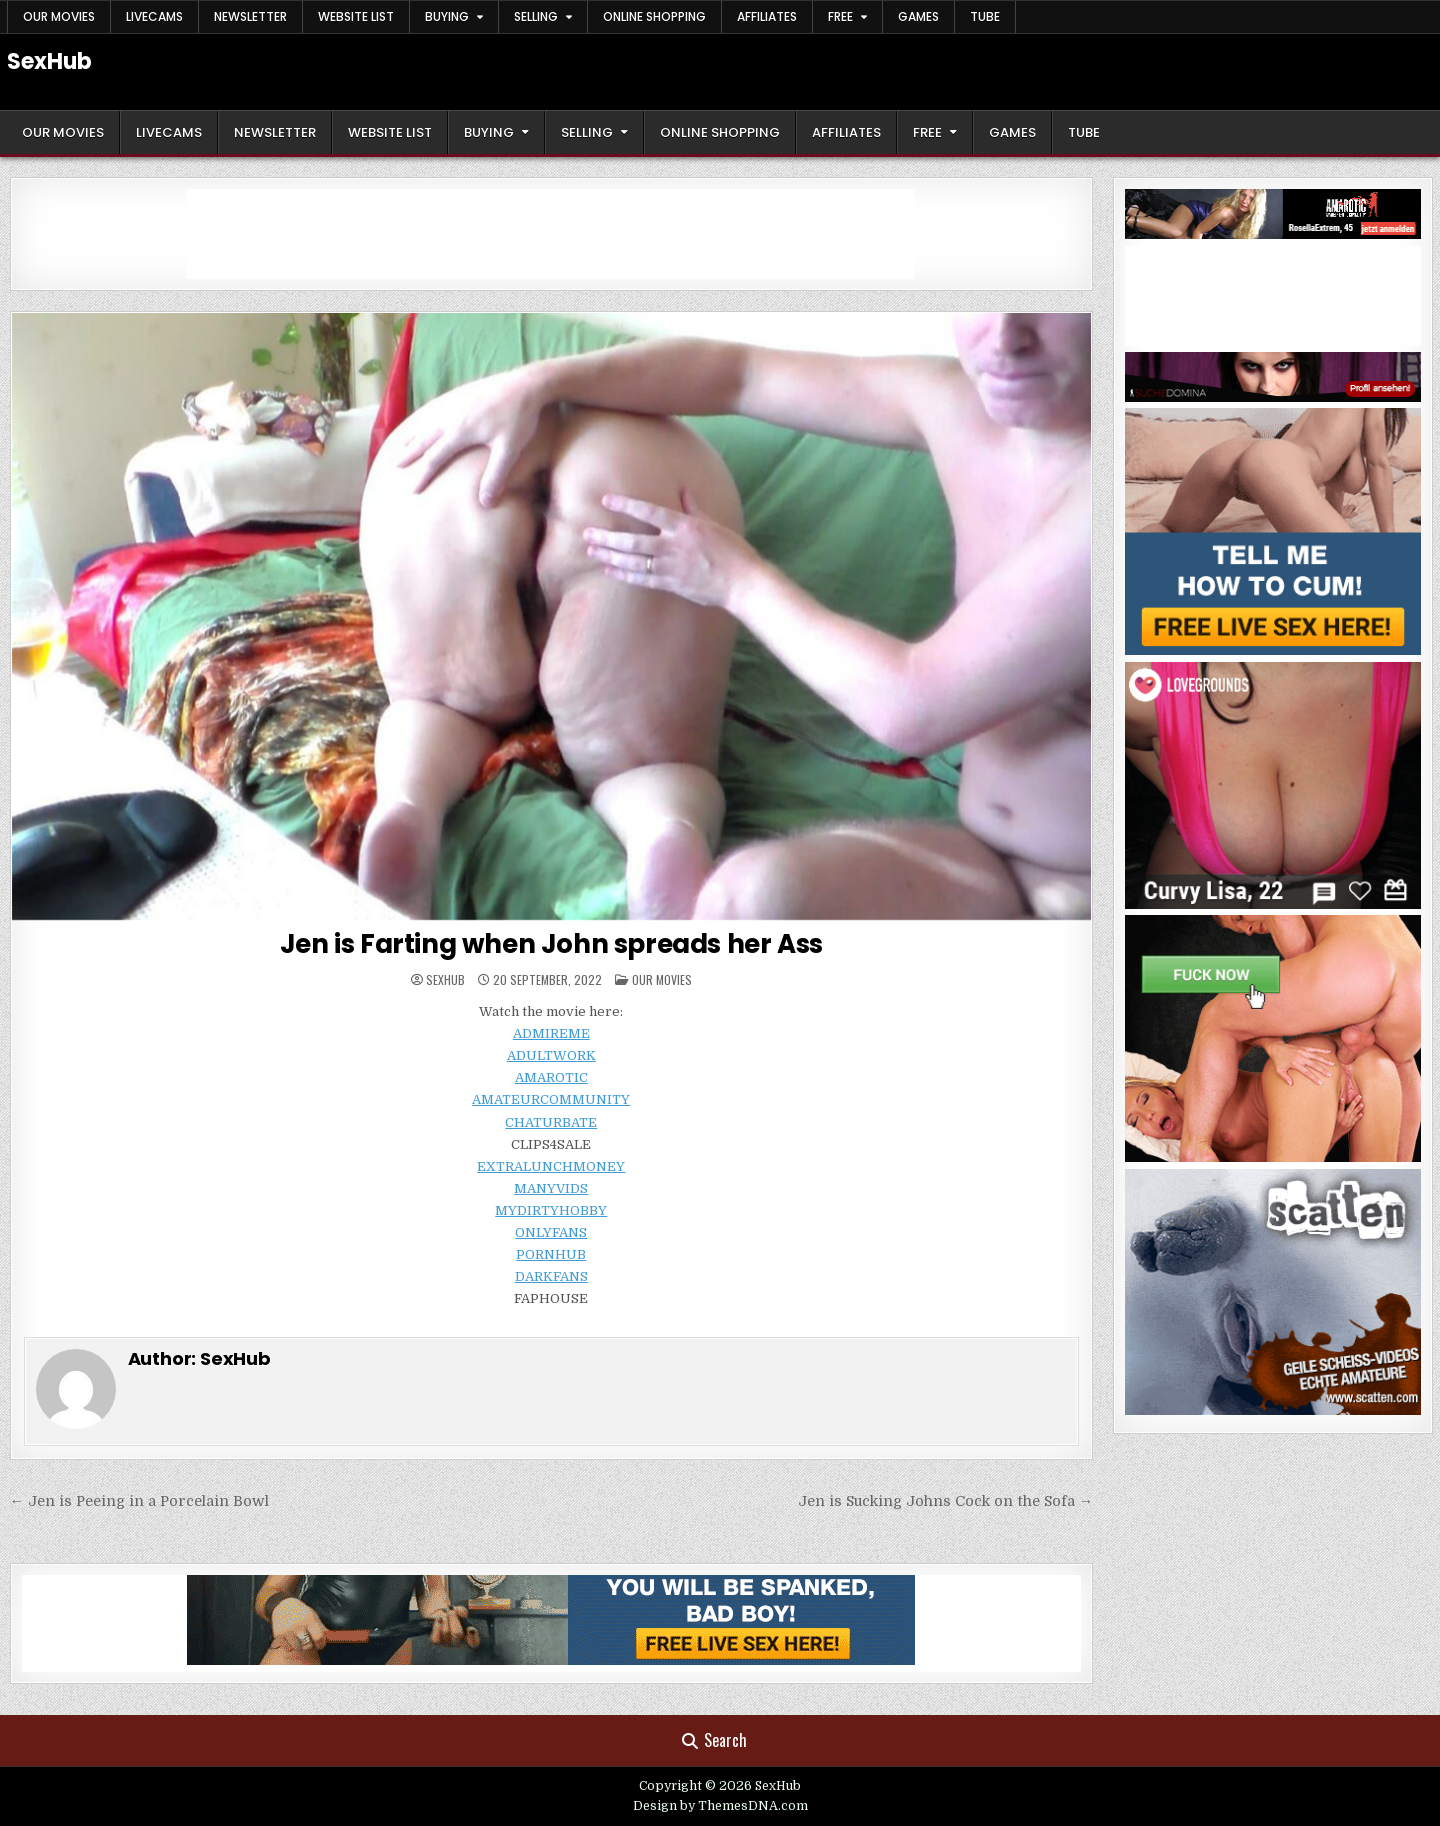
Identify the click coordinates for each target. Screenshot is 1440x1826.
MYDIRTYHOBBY (551, 1210)
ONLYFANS (551, 1232)
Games (918, 16)
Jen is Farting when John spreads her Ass (551, 944)
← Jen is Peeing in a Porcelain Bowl (139, 1501)
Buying (447, 16)
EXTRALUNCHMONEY (551, 1166)
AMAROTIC (551, 1077)
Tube (985, 16)
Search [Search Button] (714, 1740)
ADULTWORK (551, 1055)
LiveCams (154, 16)
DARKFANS (551, 1276)
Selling (536, 16)
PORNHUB (551, 1254)
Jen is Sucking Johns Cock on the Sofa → (945, 1501)
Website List (356, 16)
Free (840, 16)
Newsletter (250, 16)
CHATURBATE (551, 1122)
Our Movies (59, 16)
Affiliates (767, 16)
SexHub (49, 61)
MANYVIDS (551, 1188)
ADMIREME (551, 1033)
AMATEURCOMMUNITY (551, 1099)
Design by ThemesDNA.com (720, 1806)
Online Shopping (654, 16)
